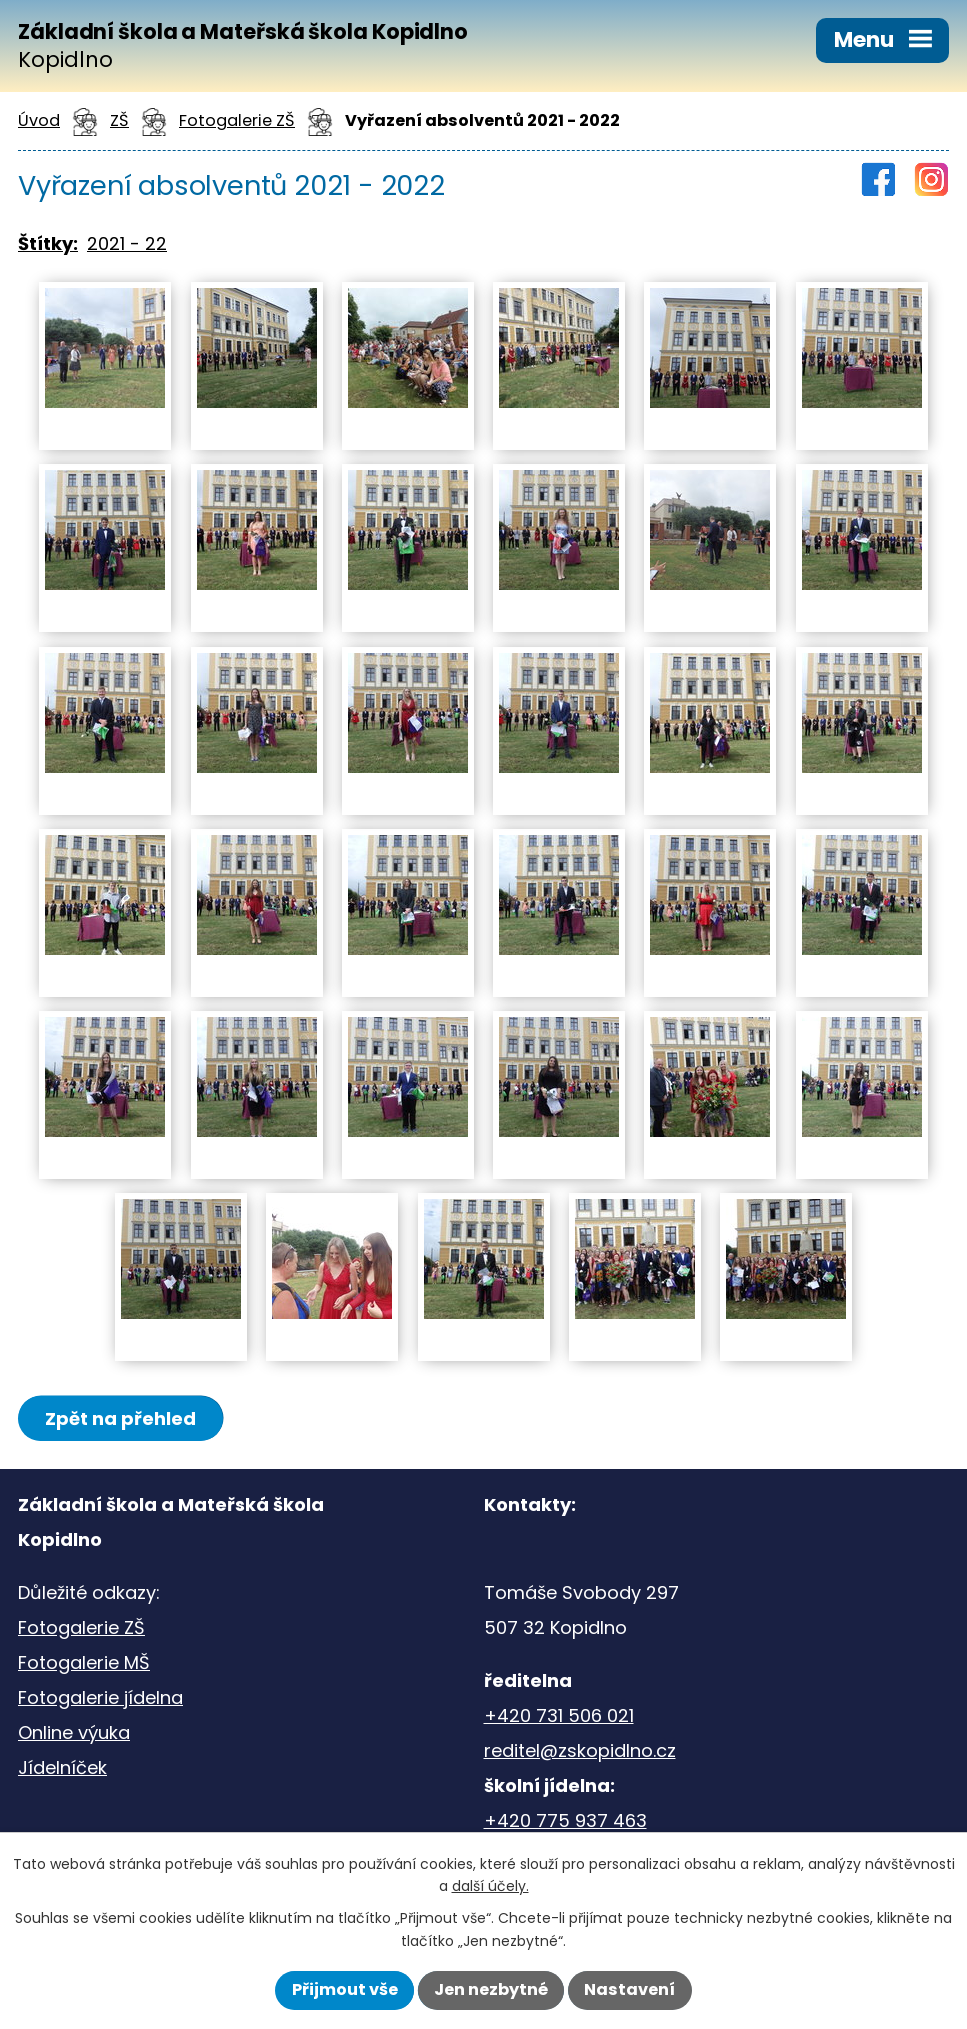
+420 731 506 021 (559, 1715)
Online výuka (74, 1732)
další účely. (490, 1886)
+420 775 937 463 (565, 1820)
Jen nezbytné (491, 1989)
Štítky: (48, 243)
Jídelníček (62, 1767)
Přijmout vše (345, 1989)
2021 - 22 (127, 243)
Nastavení (629, 1989)
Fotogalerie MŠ (84, 1662)
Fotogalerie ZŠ (81, 1627)
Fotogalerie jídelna (100, 1697)
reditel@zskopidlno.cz (580, 1750)
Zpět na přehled (120, 1418)
